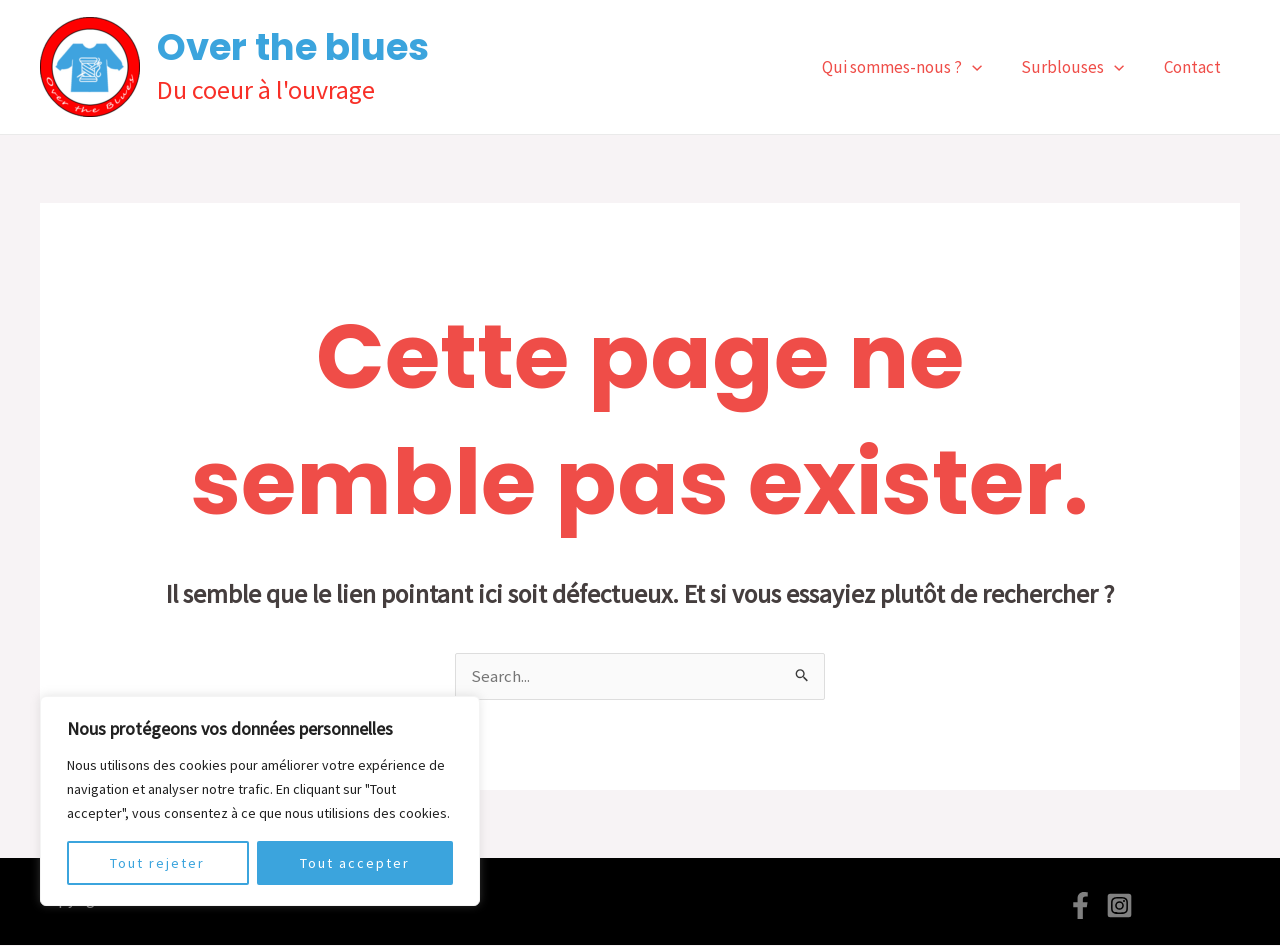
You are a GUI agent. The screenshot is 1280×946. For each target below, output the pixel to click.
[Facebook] (1080, 906)
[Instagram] (1119, 906)
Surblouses (1080, 67)
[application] (985, 67)
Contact (1194, 67)
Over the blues (293, 47)
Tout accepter (355, 863)
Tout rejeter (157, 863)
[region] (260, 801)
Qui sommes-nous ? (915, 67)
